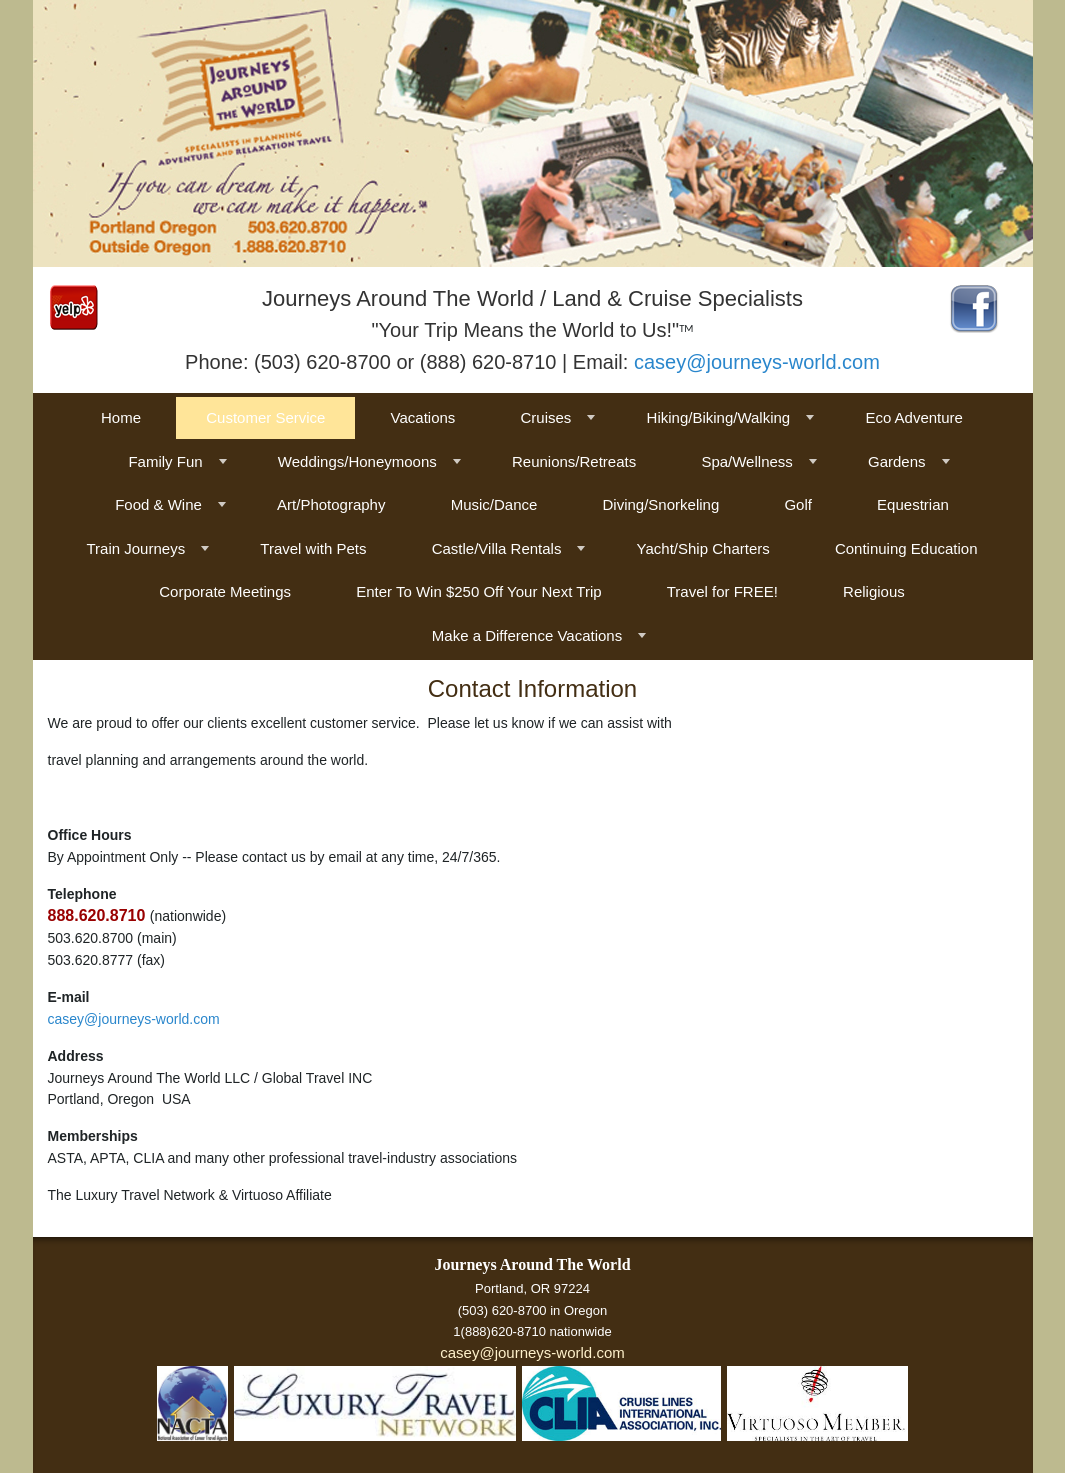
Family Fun (165, 461)
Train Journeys (135, 548)
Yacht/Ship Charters (703, 548)
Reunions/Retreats (574, 461)
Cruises (546, 417)
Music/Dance (494, 504)
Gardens (897, 461)
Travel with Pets (313, 548)
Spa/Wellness (746, 461)
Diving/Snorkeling (661, 504)
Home (121, 417)
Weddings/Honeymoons (357, 461)
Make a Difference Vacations (527, 635)
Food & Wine (158, 504)
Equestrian (913, 504)
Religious (874, 591)
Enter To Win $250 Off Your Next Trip (478, 591)
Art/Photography (331, 504)
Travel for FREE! (722, 591)
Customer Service (265, 417)
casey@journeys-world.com (757, 362)
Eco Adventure (914, 417)
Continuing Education (906, 548)
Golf (798, 504)
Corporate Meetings (225, 591)
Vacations (423, 417)
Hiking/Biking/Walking (719, 417)
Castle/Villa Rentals (497, 548)
